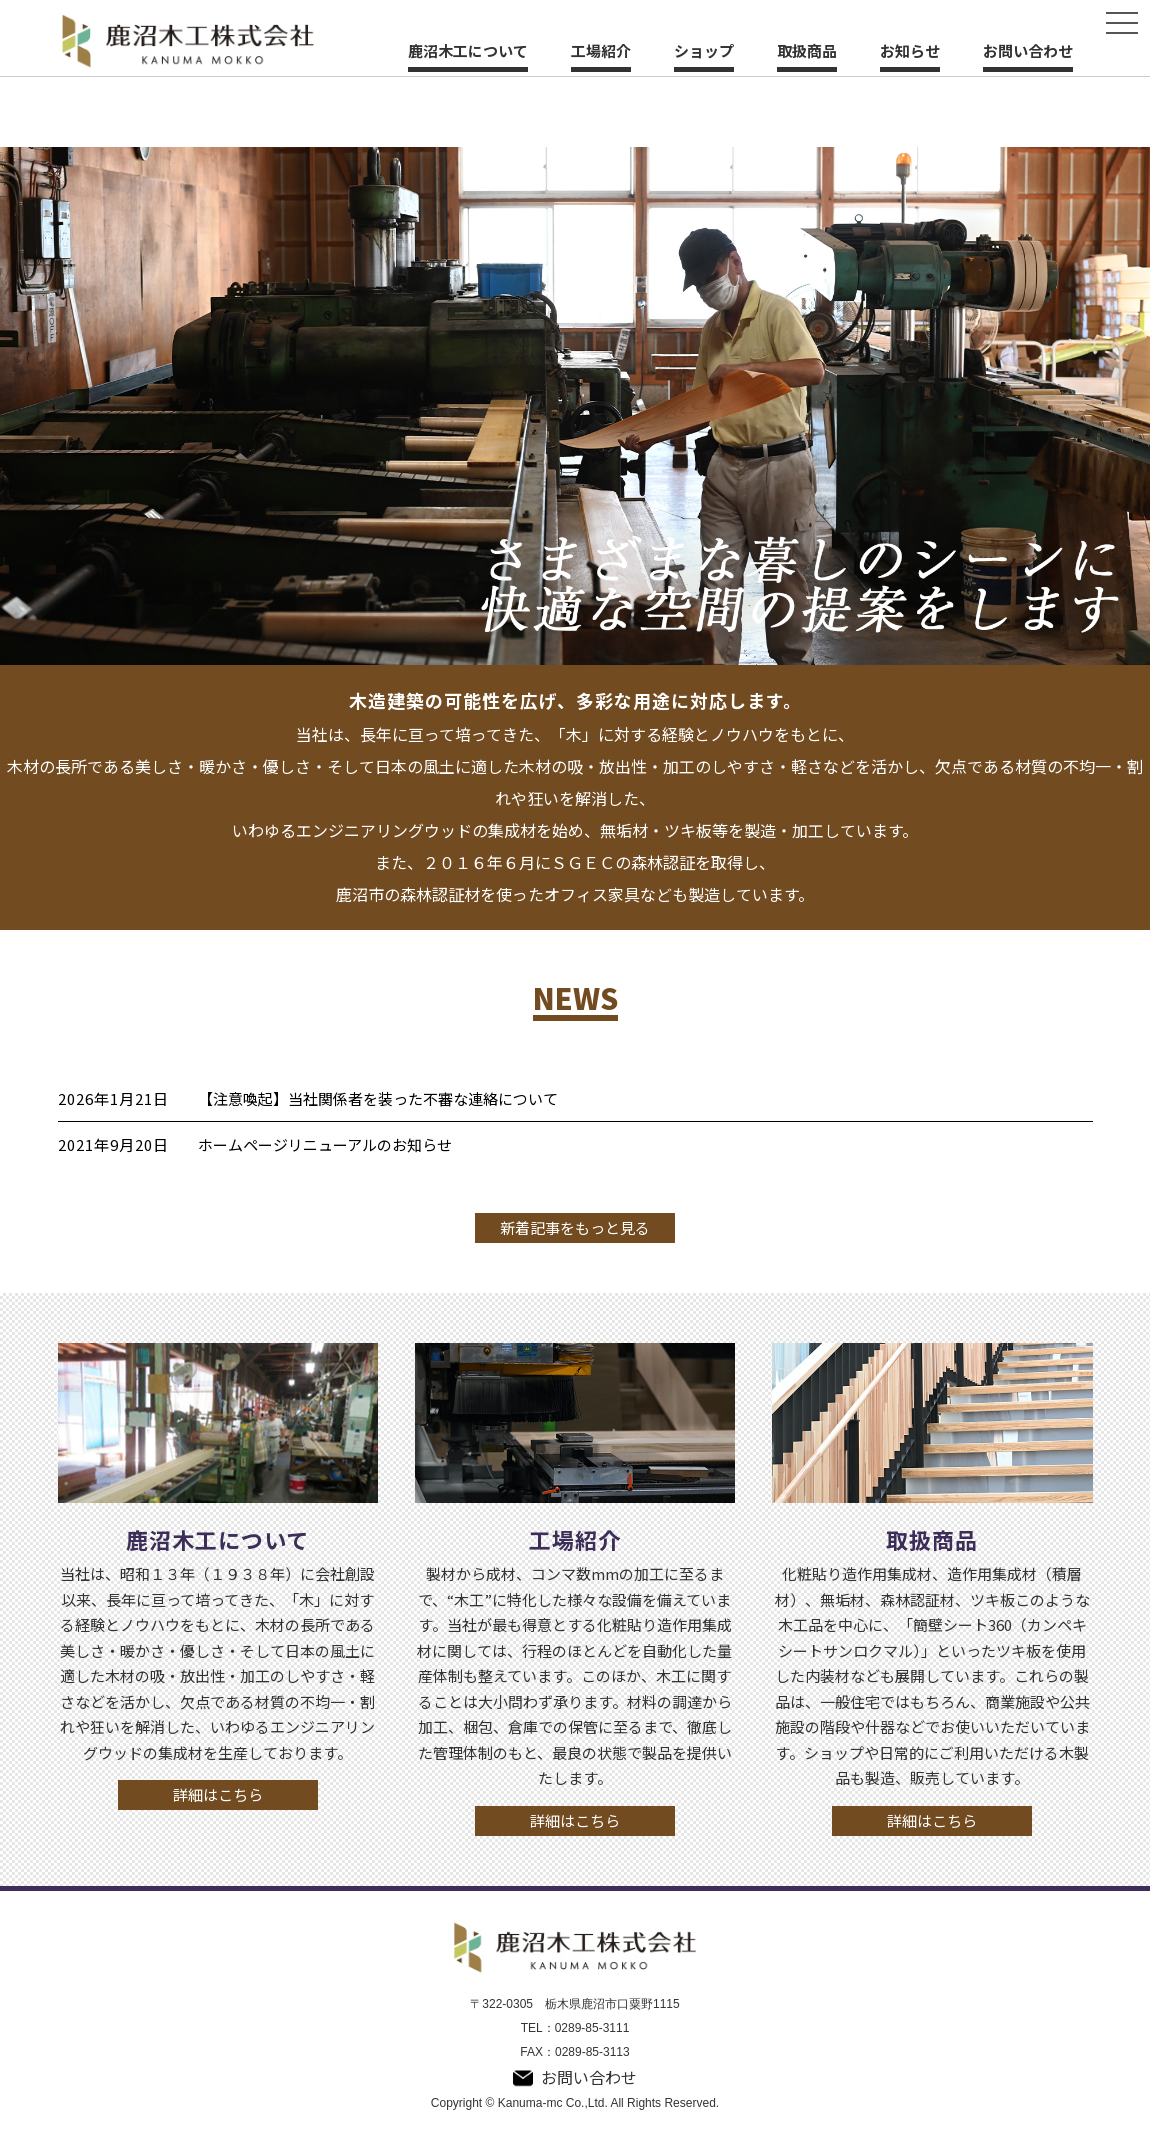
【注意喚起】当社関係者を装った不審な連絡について (378, 1098)
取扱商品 (807, 50)
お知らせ (910, 50)
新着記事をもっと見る (575, 1227)
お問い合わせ (1028, 50)
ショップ (704, 50)
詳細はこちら (218, 1794)
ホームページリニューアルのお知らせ (325, 1144)
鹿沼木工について (468, 50)
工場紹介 (601, 50)
